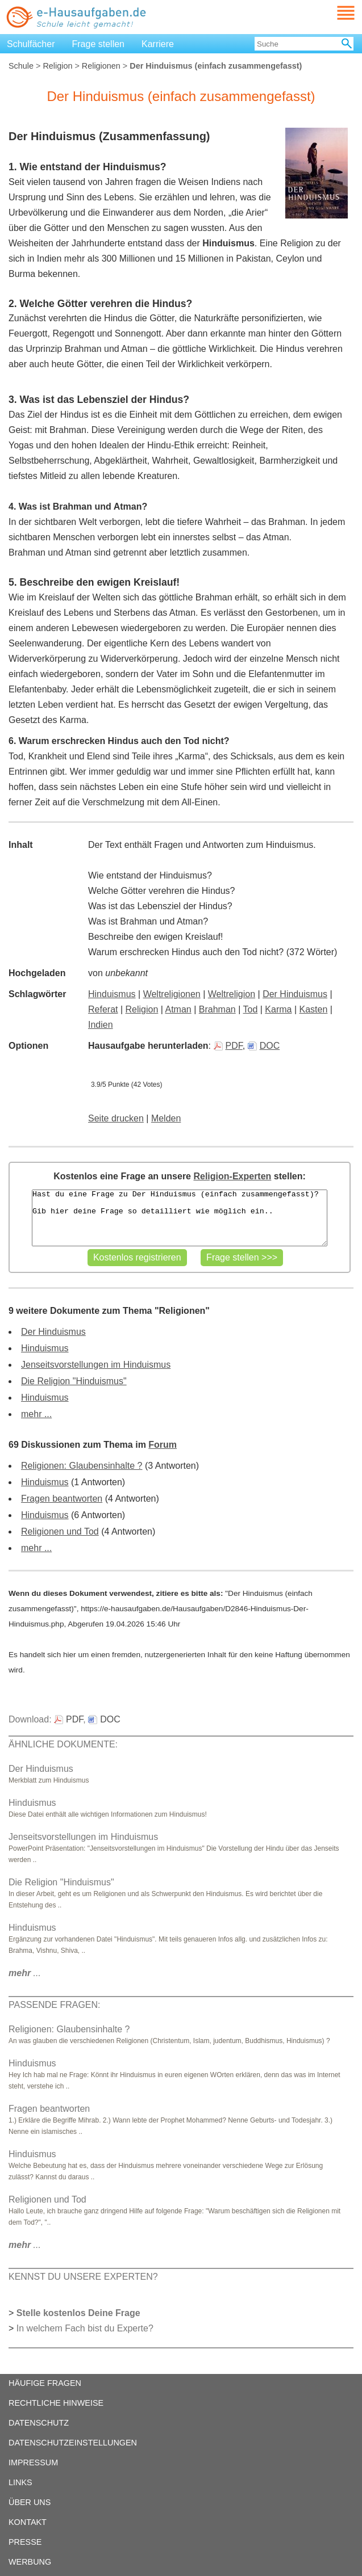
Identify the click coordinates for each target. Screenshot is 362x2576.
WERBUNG (30, 2561)
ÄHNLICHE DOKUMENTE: (63, 1744)
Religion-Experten (232, 1176)
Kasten (313, 1009)
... (25, 1973)
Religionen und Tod (60, 1531)
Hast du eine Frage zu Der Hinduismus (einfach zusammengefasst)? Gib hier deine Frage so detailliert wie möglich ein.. (179, 1218)
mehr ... (36, 1414)
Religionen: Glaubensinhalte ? (81, 1465)
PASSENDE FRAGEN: (55, 2005)
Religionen (101, 65)
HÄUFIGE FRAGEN (45, 2383)
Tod (250, 1009)
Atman (178, 1009)
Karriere (158, 44)
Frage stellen (98, 44)
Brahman (217, 1009)
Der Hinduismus (295, 994)
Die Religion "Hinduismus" (74, 1381)
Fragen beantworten (61, 1498)
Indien (100, 1024)
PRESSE (25, 2541)
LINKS (20, 2482)
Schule (21, 65)
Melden (166, 1118)
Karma (278, 1009)
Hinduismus (112, 994)
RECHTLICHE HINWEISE (56, 2402)
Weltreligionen (172, 994)
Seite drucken (116, 1118)
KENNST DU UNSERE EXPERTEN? (83, 2276)
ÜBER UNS (30, 2502)
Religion (57, 65)
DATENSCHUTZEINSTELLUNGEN (73, 2442)
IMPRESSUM (33, 2462)
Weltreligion (231, 994)
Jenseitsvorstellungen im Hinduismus (95, 1364)
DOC (264, 1045)
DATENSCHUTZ (39, 2422)
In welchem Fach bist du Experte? (84, 2328)
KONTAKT (28, 2522)
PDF (228, 1045)
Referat (103, 1009)
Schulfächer (31, 44)
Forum (162, 1444)
